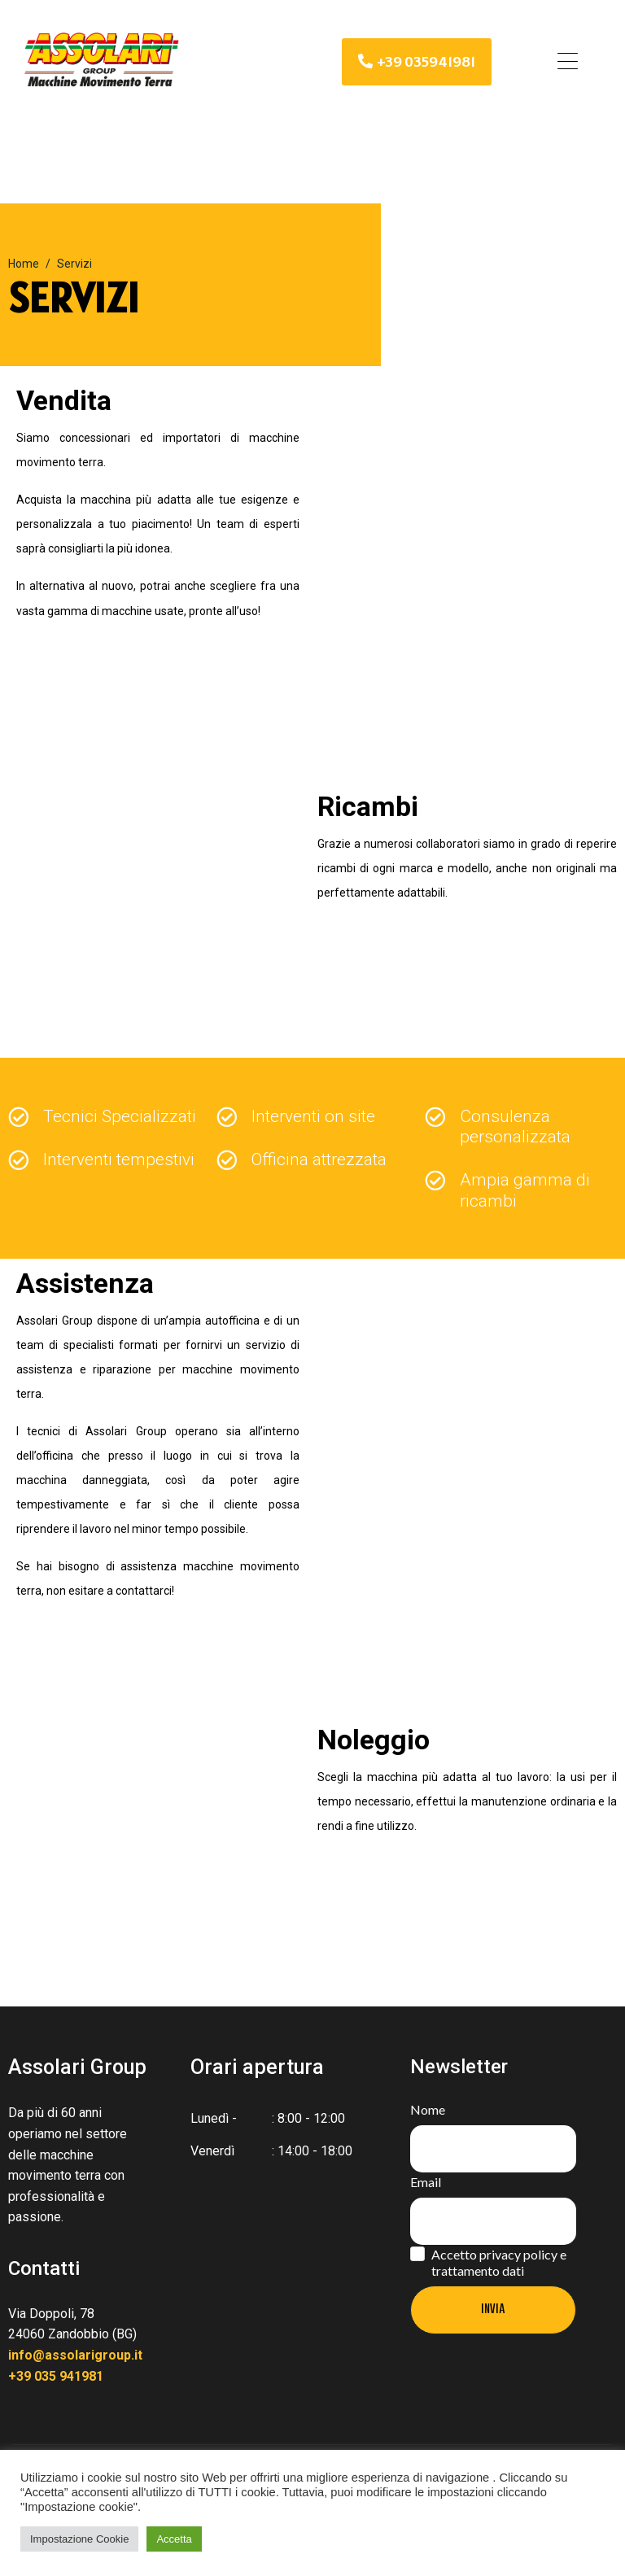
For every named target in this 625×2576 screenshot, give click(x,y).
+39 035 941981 (55, 2376)
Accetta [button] (173, 2539)
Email (425, 2182)
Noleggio (373, 1739)
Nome (427, 2109)
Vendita (63, 400)
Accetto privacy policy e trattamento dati (498, 2262)
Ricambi (367, 806)
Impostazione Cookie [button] (79, 2539)
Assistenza (85, 1283)
